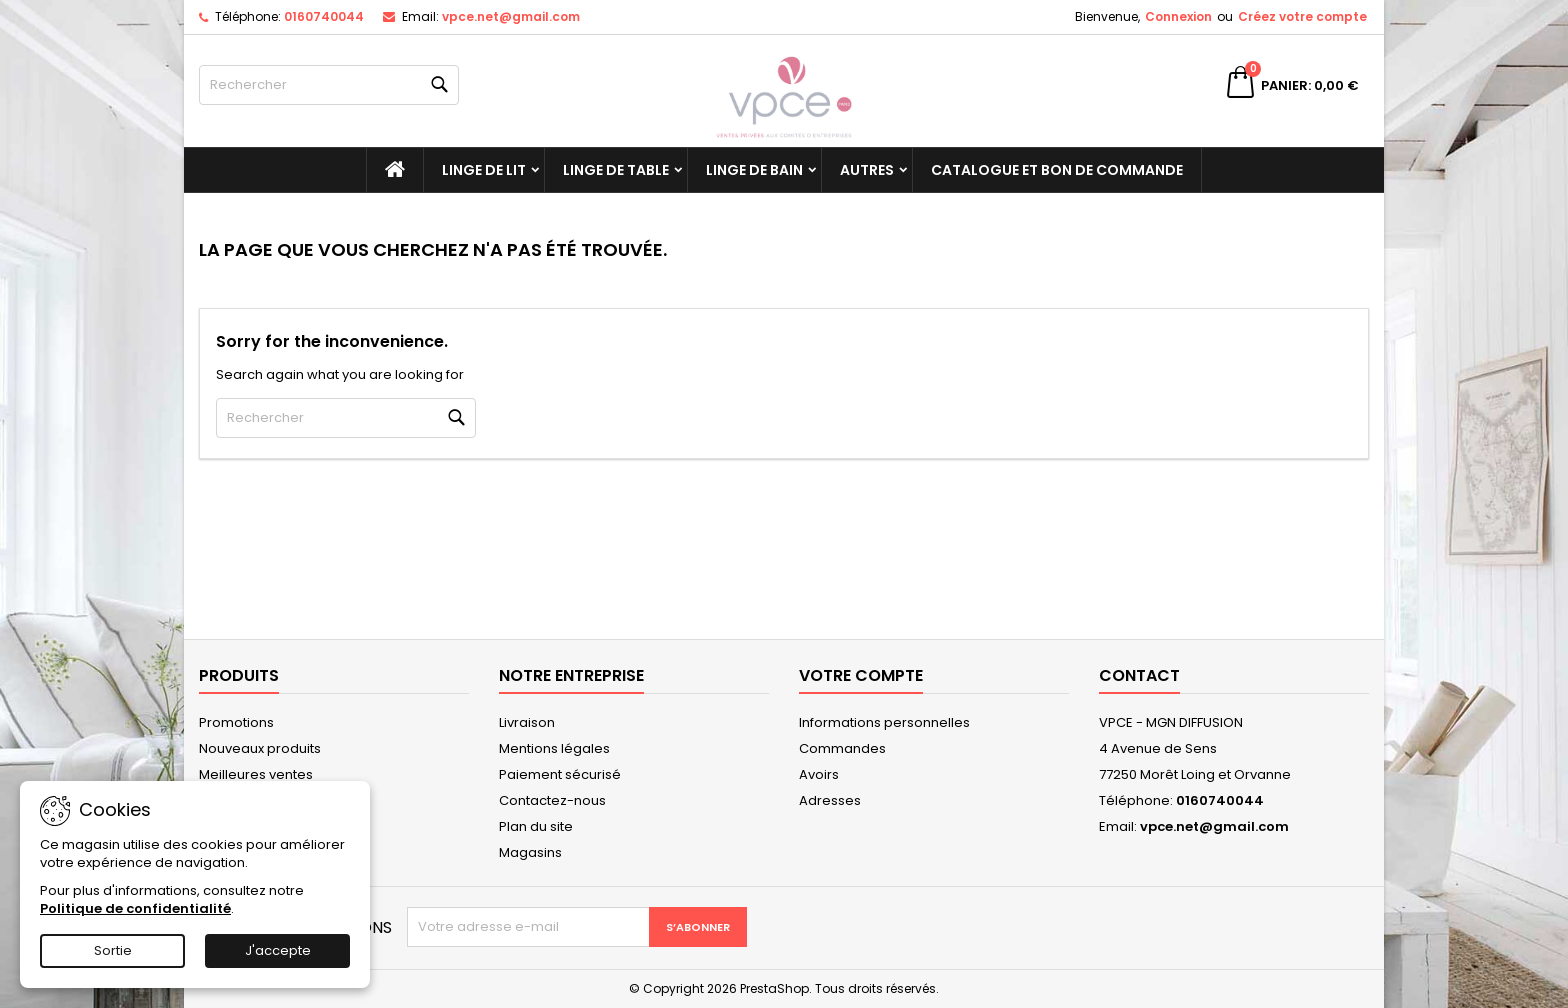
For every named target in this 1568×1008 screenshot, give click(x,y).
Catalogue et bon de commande (1057, 170)
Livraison (527, 722)
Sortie (113, 950)
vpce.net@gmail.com (511, 16)
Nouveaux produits (260, 748)
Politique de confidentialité (135, 908)
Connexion (1178, 16)
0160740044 (324, 16)
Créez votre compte (1302, 16)
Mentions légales (554, 748)
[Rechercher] (329, 85)
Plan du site (536, 826)
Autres (867, 170)
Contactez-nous (552, 800)
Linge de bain (754, 170)
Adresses (830, 800)
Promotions (236, 722)
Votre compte (861, 675)
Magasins (530, 852)
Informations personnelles (884, 722)
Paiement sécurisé (560, 774)
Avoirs (819, 774)
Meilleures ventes (256, 774)
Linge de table (616, 170)
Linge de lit (484, 170)
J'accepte (278, 950)
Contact (1139, 675)
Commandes (842, 748)
